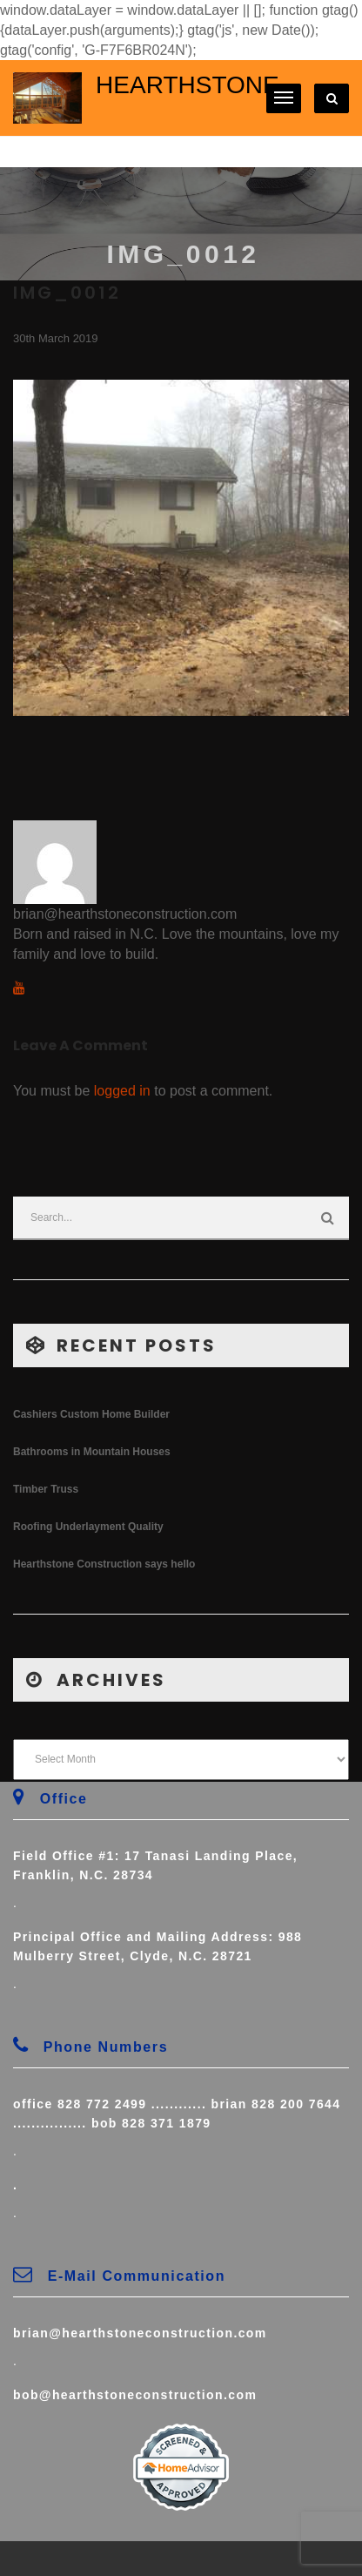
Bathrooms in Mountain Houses (92, 1452)
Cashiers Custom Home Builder (91, 1414)
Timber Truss (45, 1489)
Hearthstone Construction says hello (104, 1564)
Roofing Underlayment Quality (88, 1527)
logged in (122, 1090)
